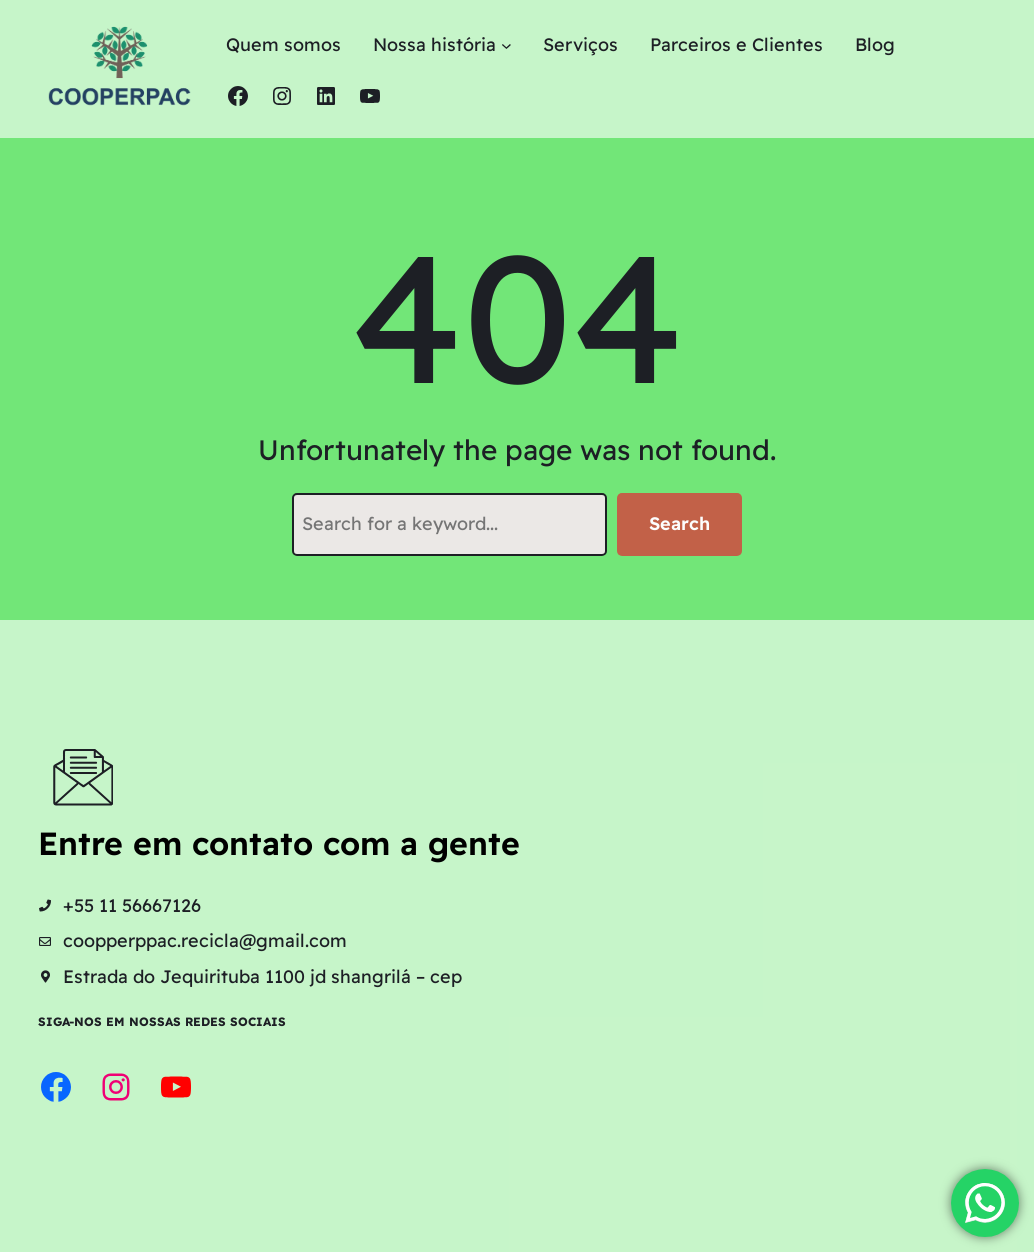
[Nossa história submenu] (506, 45)
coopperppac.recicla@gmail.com (205, 940)
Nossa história (434, 44)
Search (679, 523)
